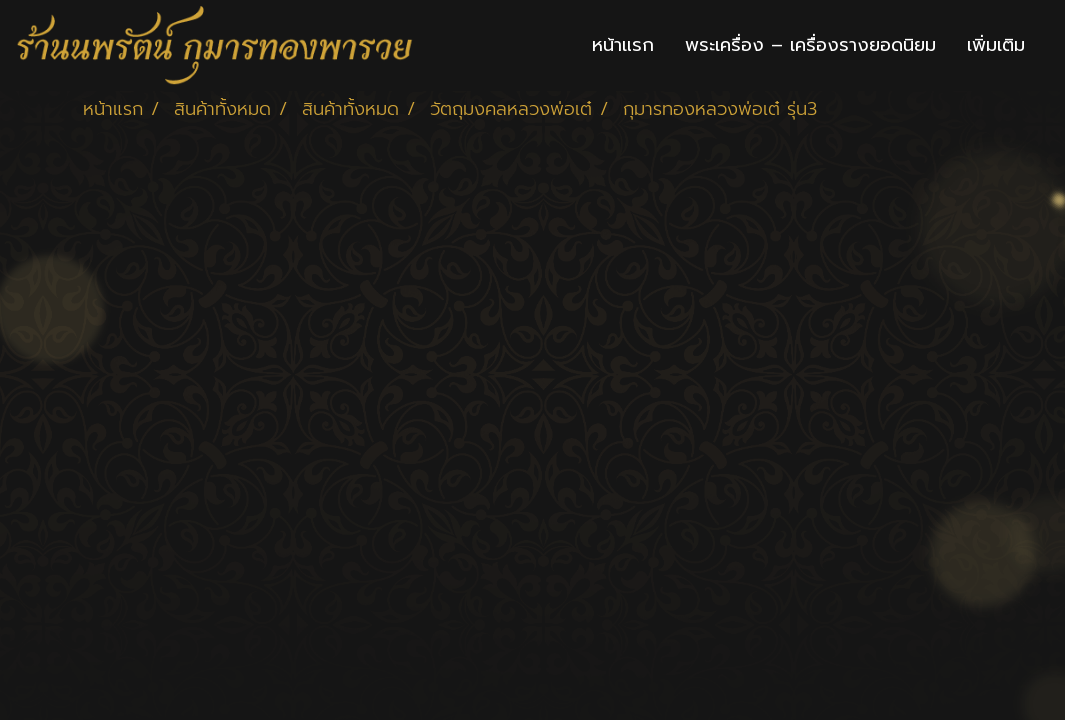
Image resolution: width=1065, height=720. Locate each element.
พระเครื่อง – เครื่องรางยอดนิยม (810, 45)
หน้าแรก (623, 45)
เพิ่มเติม (996, 45)
